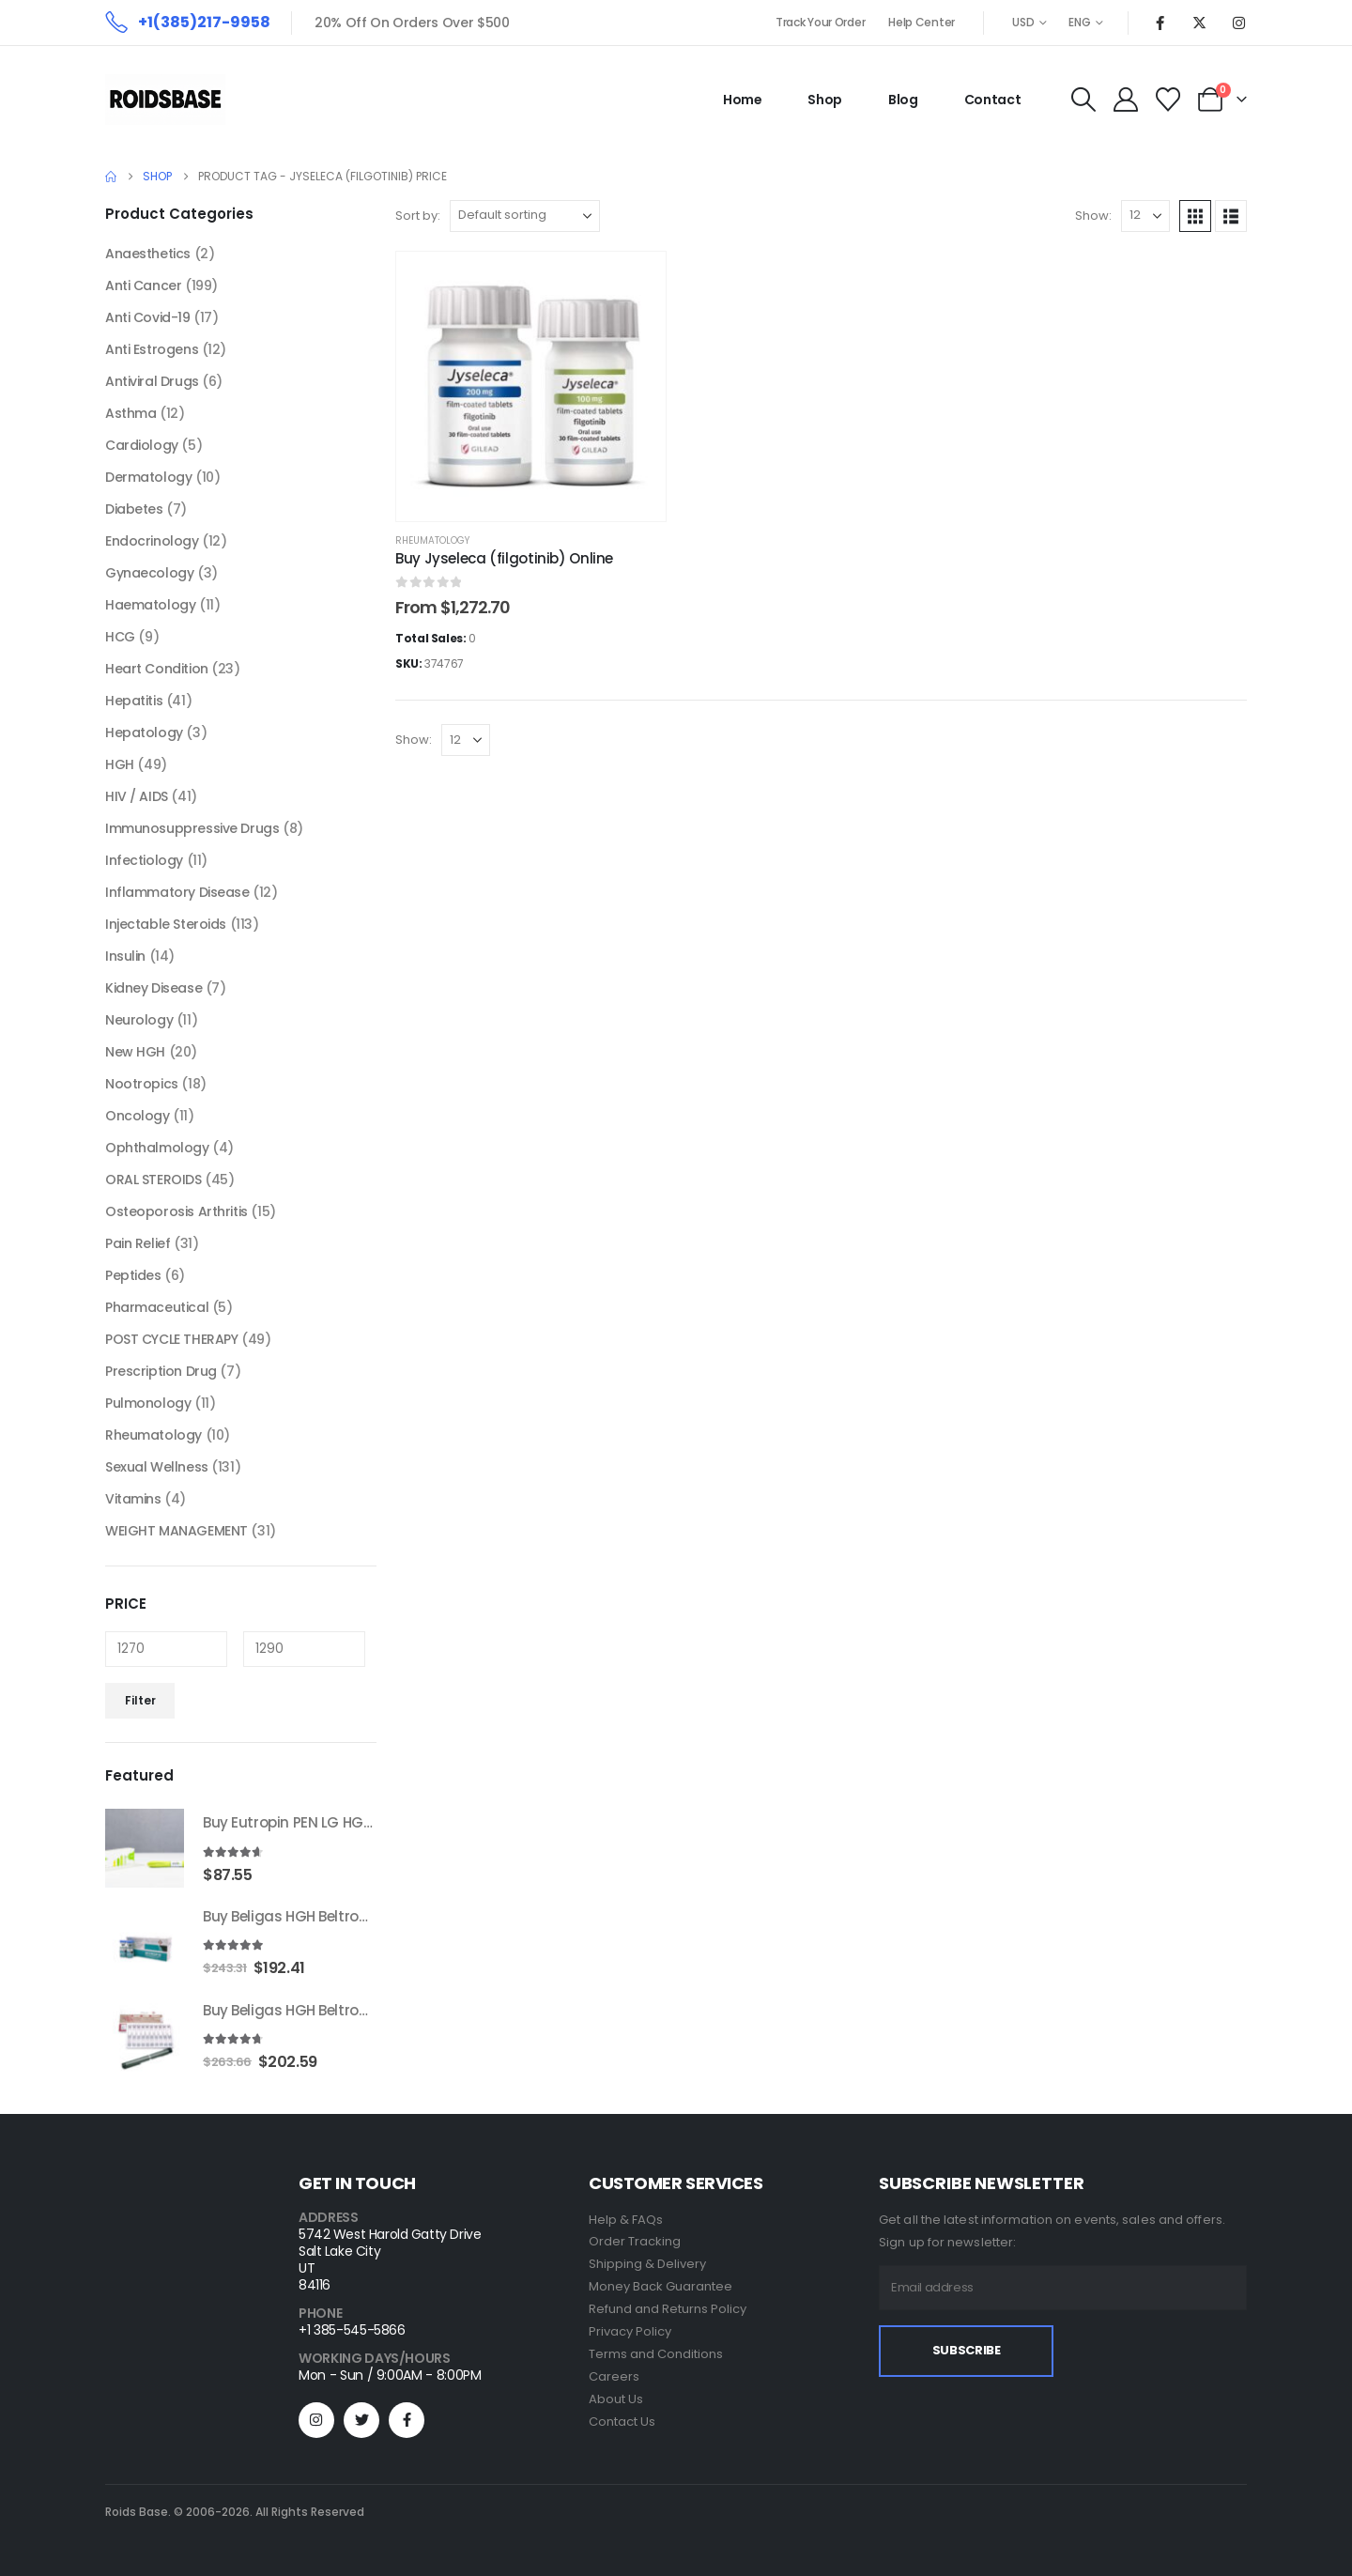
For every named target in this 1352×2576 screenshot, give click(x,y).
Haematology (150, 604)
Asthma (130, 413)
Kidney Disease (153, 988)
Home (742, 99)
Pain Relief (137, 1243)
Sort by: (417, 215)
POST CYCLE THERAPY (171, 1339)
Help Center (921, 22)
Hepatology (144, 732)
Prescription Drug (161, 1371)
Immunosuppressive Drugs (192, 828)
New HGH (135, 1051)
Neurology (139, 1019)
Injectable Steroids (165, 924)
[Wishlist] (1168, 99)
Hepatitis (133, 700)
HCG (120, 636)
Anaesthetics (148, 253)
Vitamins (133, 1498)
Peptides (133, 1275)
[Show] (1145, 216)
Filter (140, 1700)
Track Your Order (820, 22)
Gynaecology (149, 572)
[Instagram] (1238, 22)
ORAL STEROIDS (153, 1179)
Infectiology (144, 860)
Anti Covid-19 (148, 317)
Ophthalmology (157, 1147)
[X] (1199, 22)
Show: (1093, 215)
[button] (1083, 99)
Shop (824, 99)
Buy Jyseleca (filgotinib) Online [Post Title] (504, 558)
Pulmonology (148, 1403)
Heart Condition (156, 668)
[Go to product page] (144, 1848)
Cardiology (141, 445)
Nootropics (141, 1083)
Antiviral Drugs (152, 381)
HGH (119, 764)
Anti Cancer (143, 285)
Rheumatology (432, 540)
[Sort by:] (525, 216)
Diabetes (134, 509)
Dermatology (148, 477)
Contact (993, 99)
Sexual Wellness (156, 1467)
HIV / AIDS (136, 796)
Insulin (125, 956)
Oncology (137, 1115)
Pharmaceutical (156, 1307)
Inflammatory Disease (177, 892)
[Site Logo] (165, 99)
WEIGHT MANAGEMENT (176, 1530)
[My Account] (1125, 99)
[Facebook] (1159, 22)
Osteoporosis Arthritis (176, 1211)
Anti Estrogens (151, 349)
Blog (903, 99)
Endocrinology (152, 541)
